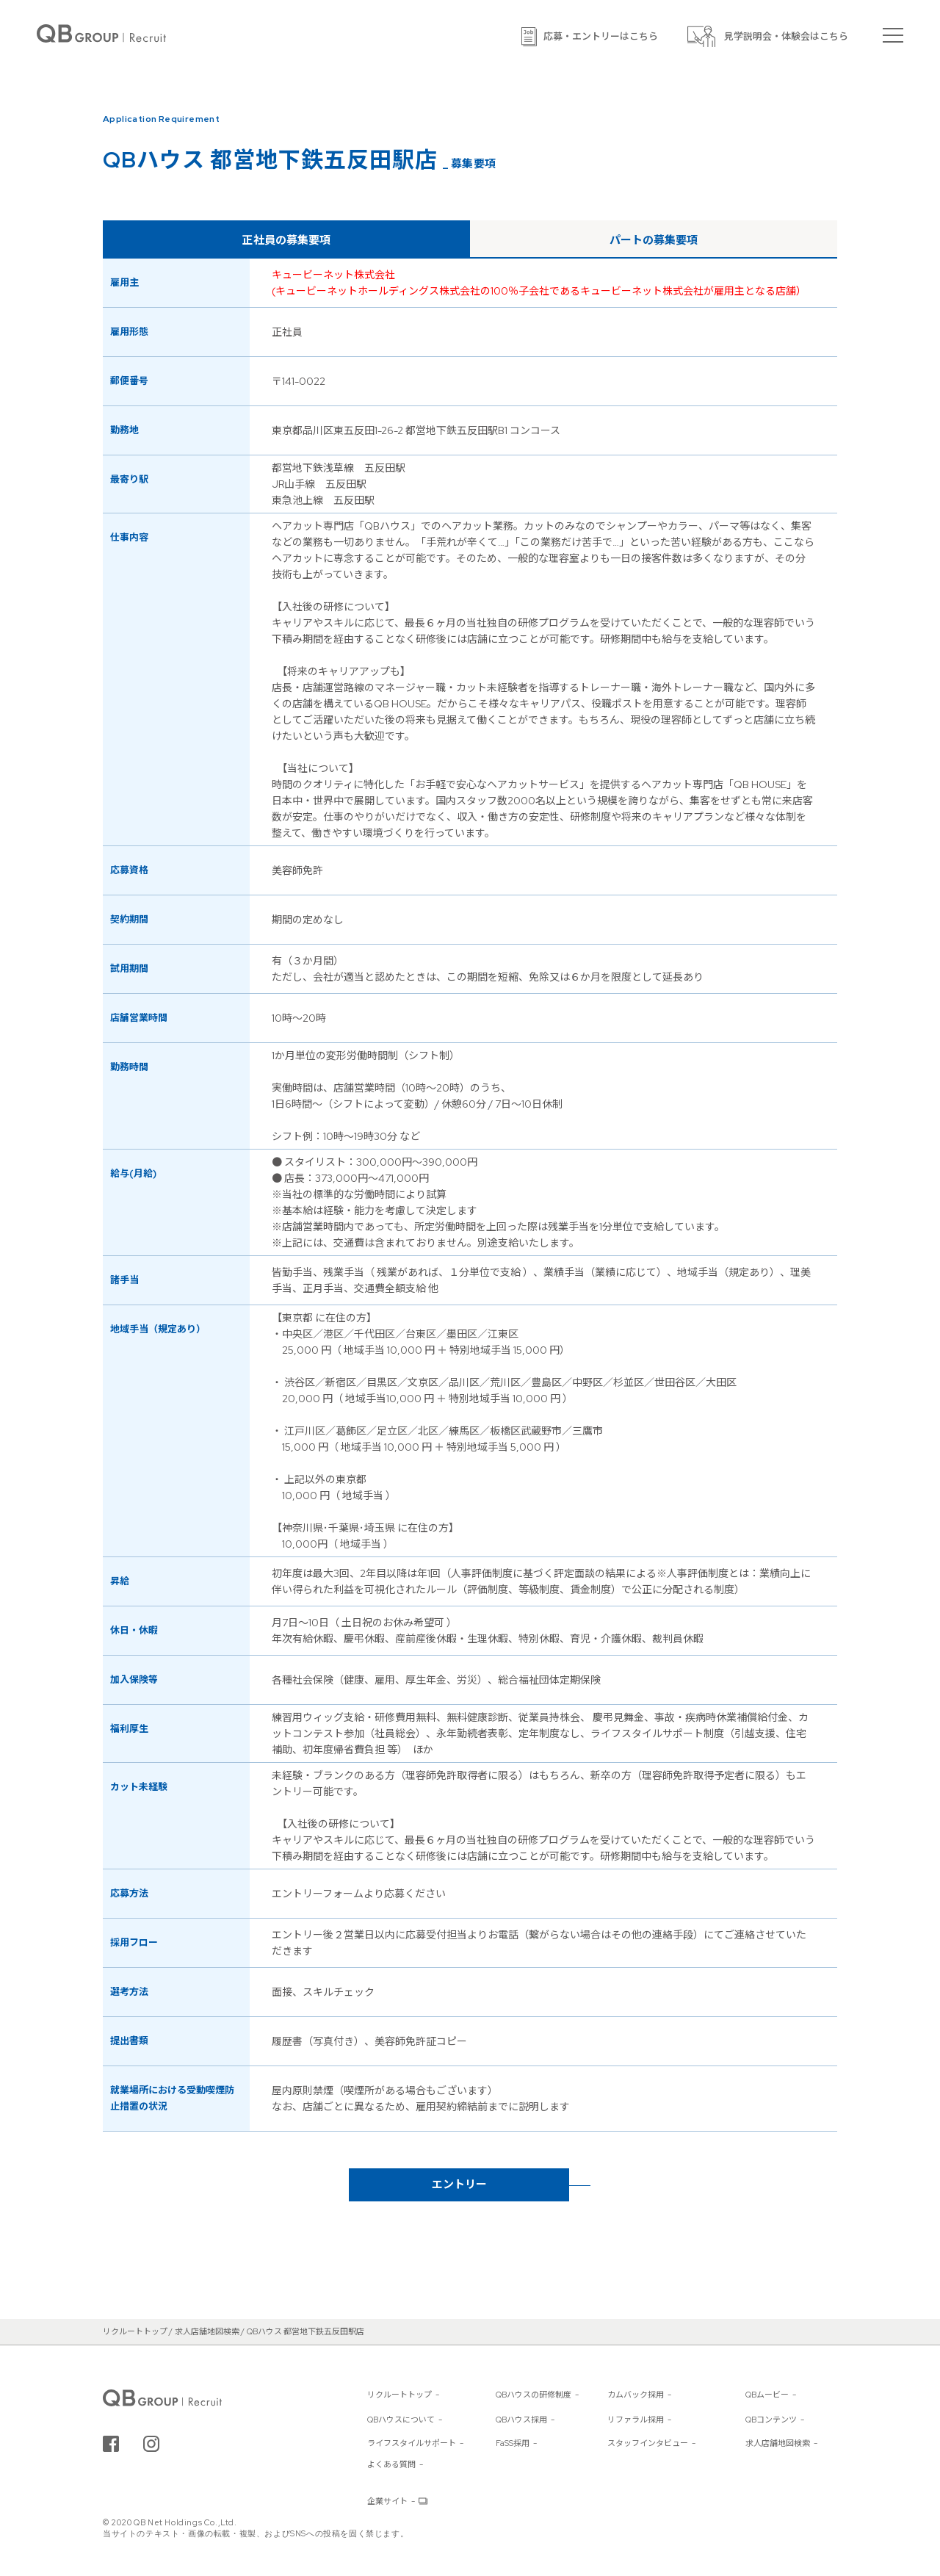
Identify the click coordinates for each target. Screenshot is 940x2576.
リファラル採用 (635, 2419)
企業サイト (387, 2501)
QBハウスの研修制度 (533, 2394)
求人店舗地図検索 (777, 2443)
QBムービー (767, 2394)
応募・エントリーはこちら (600, 36)
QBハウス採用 (521, 2419)
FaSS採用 (512, 2443)
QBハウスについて (401, 2419)
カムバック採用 (635, 2394)
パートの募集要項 (654, 240)
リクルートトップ (399, 2394)
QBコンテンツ (771, 2419)
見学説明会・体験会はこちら (786, 36)
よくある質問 (391, 2464)
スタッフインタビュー (647, 2443)
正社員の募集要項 (286, 240)
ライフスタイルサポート (411, 2443)
